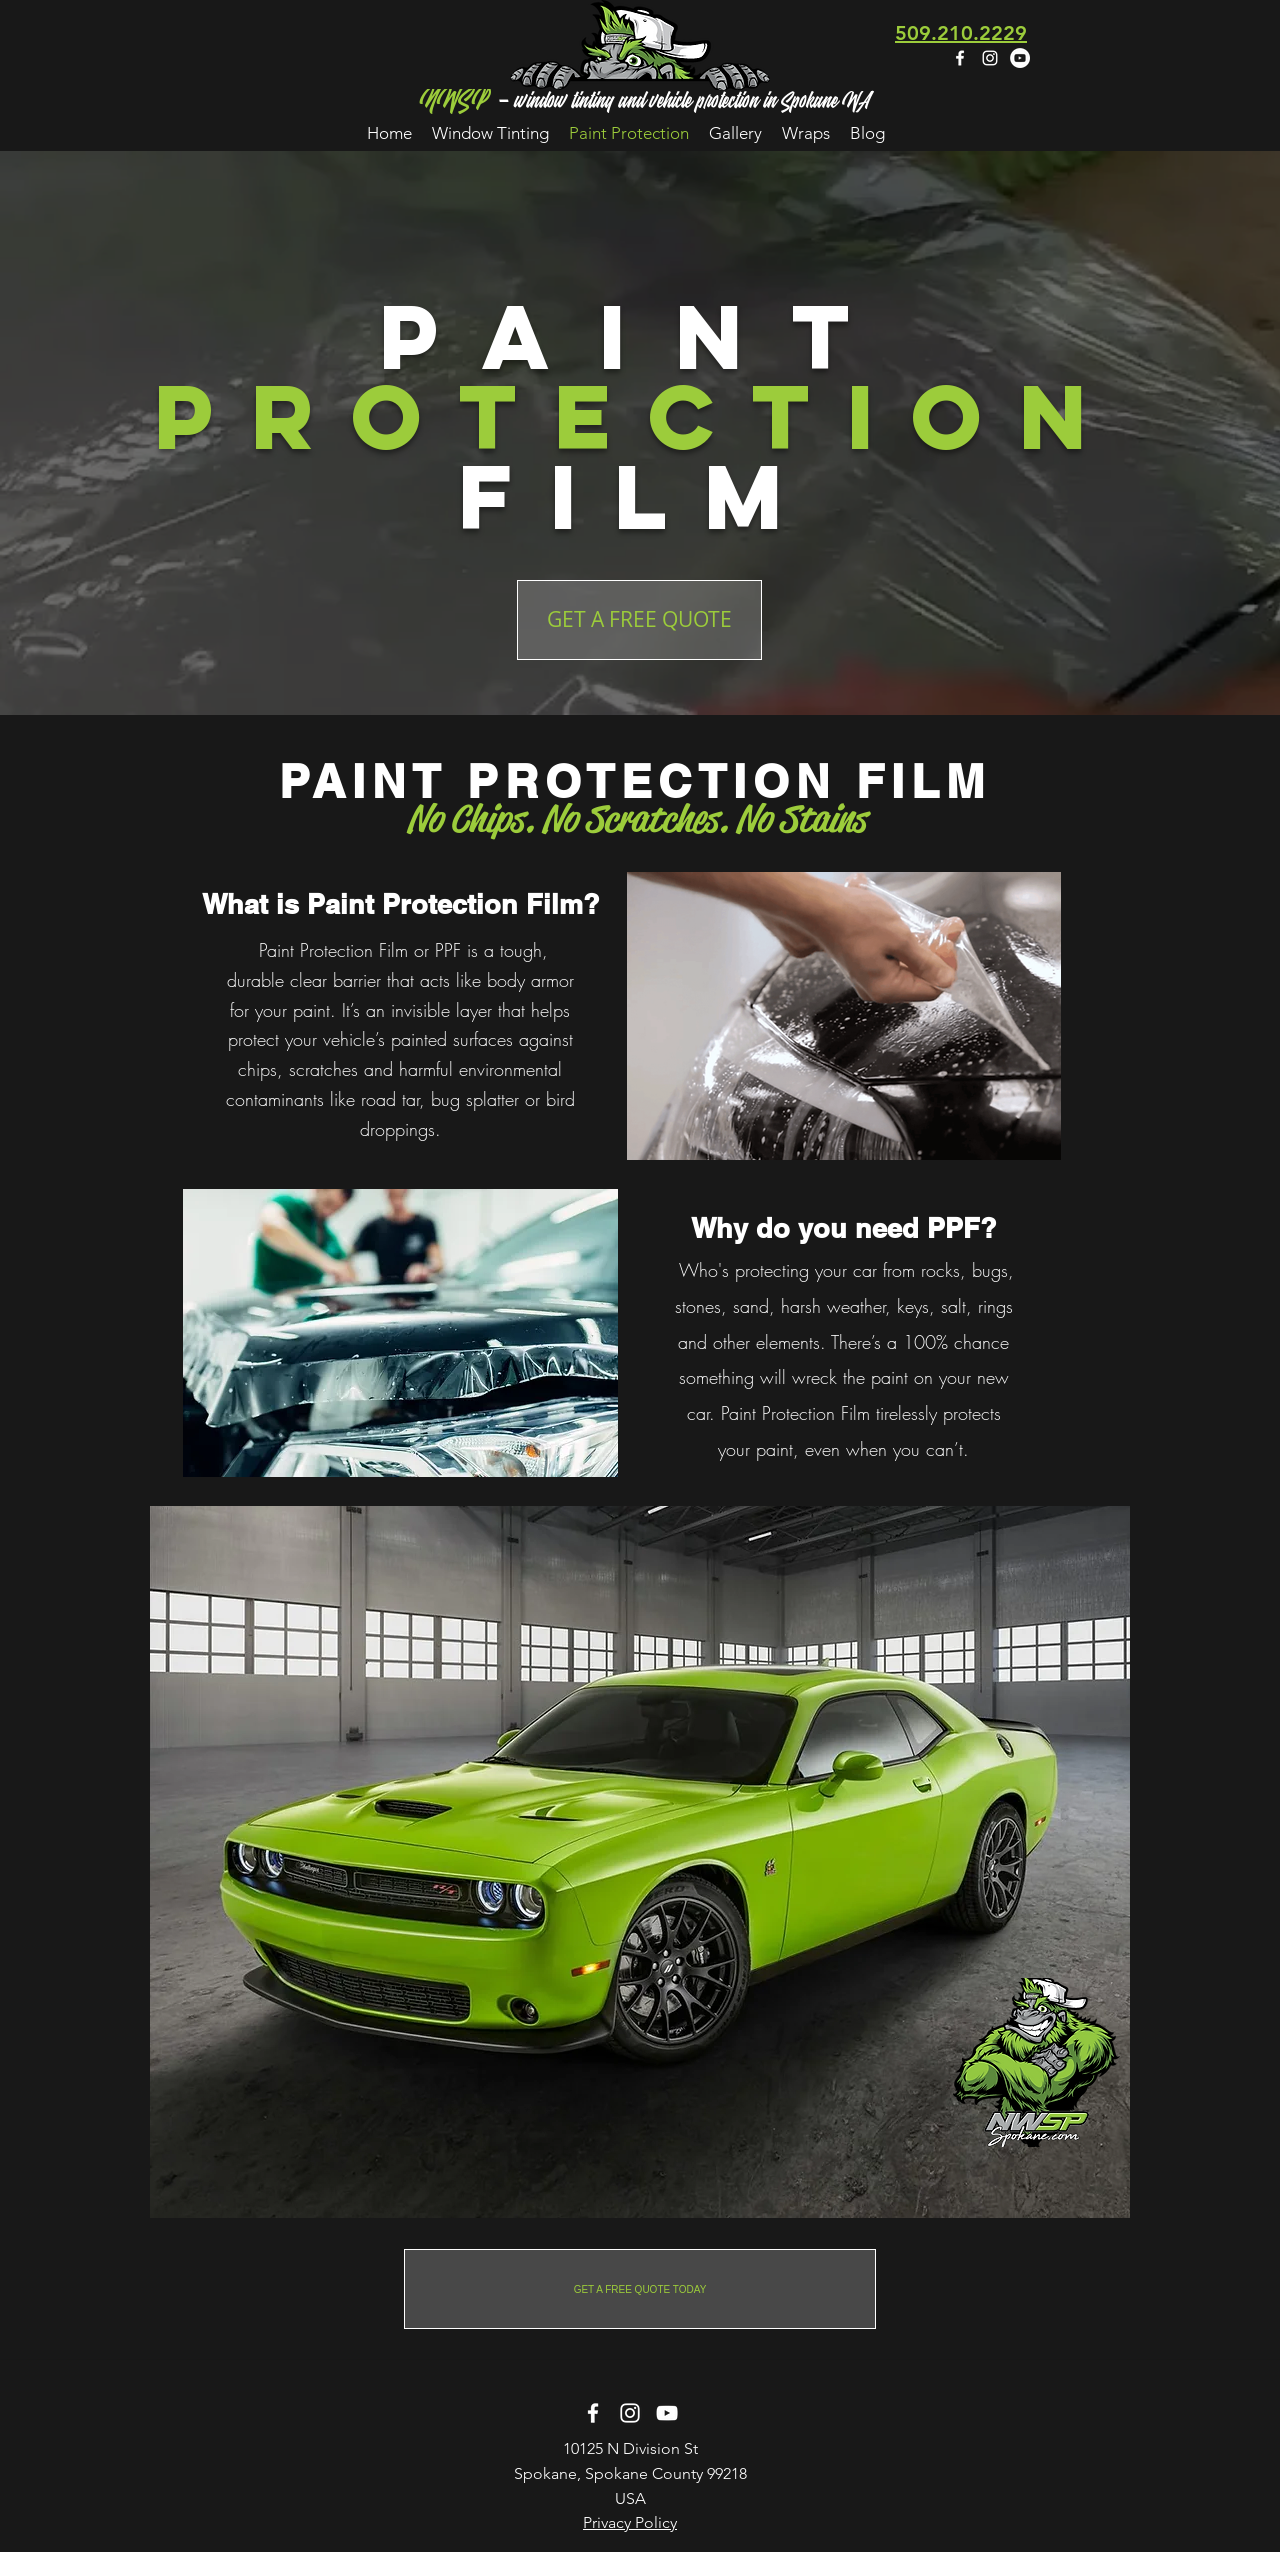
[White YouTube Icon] (667, 2413)
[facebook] (960, 58)
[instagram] (990, 58)
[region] (640, 1862)
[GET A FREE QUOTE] (639, 620)
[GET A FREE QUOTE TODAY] (640, 2289)
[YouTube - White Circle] (1020, 58)
